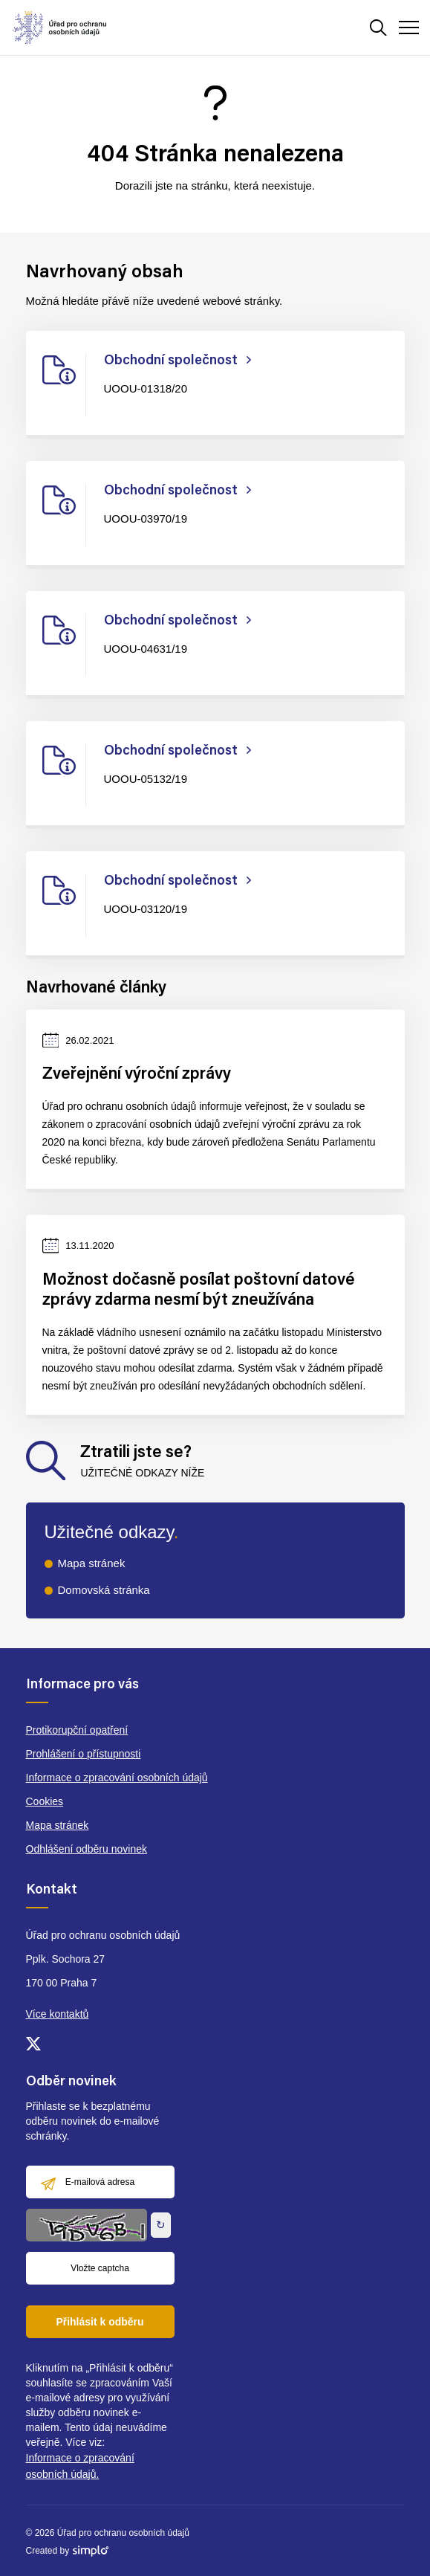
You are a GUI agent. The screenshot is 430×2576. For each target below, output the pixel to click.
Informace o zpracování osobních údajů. (80, 2466)
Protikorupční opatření (77, 1730)
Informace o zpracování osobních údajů (117, 1777)
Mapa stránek (92, 1563)
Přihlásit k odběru (99, 2322)
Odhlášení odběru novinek (86, 1849)
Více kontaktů (57, 2014)
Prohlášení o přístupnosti (83, 1754)
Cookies (45, 1801)
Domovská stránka (104, 1590)
